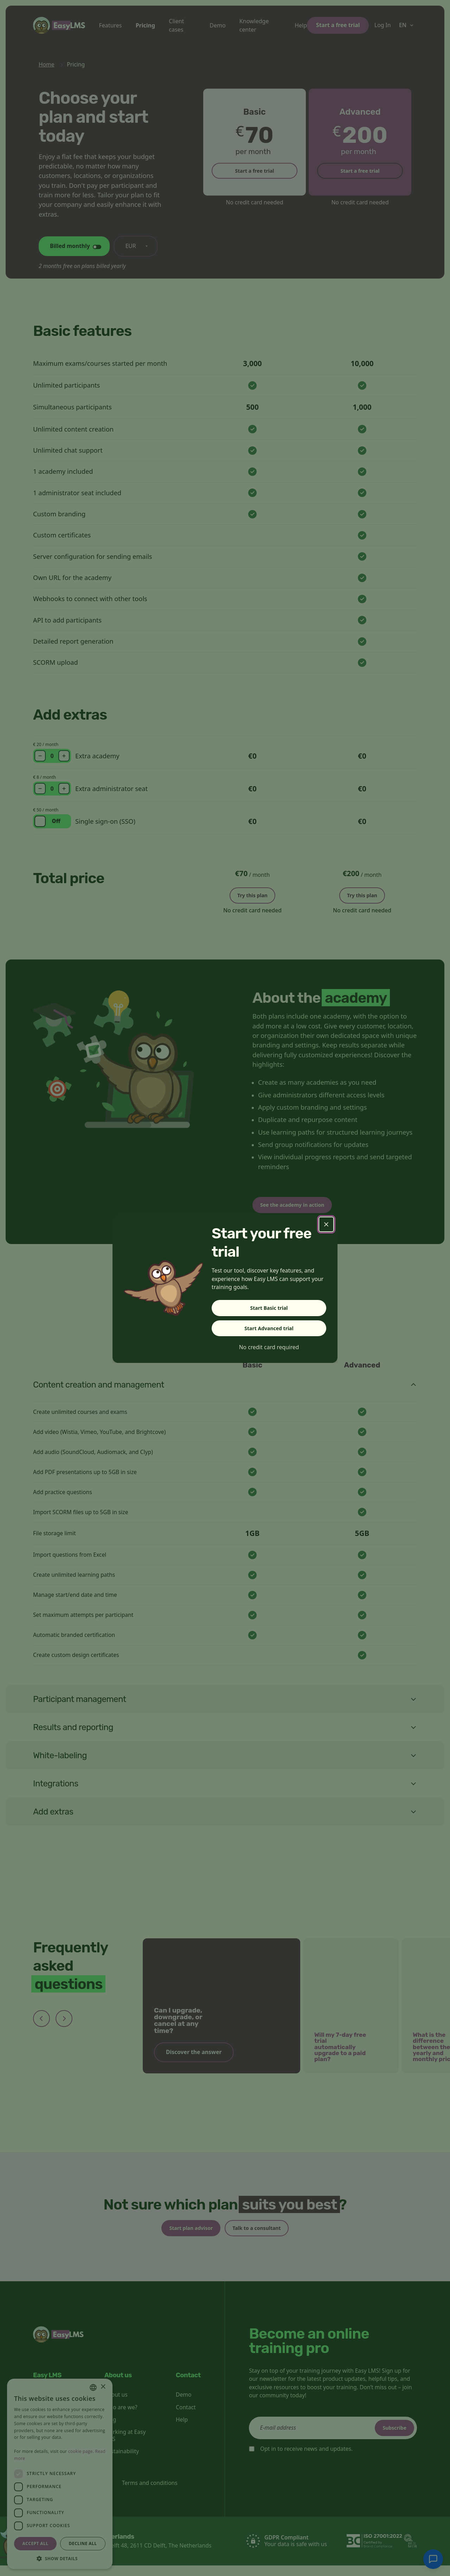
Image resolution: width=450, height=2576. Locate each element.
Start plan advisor (184, 2236)
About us (116, 2405)
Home (46, 64)
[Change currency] (136, 246)
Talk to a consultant (263, 2236)
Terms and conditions (150, 2493)
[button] (59, 2558)
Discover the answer (194, 2059)
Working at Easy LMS (125, 2446)
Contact (186, 2418)
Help (301, 25)
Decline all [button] (83, 2543)
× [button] (102, 2387)
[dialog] (59, 2474)
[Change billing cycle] (74, 246)
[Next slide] (64, 2025)
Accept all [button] (35, 2543)
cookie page (80, 2451)
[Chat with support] (433, 2559)
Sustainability (121, 2462)
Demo (217, 25)
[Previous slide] (41, 2025)
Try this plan (252, 894)
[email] (333, 2438)
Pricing (145, 25)
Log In (382, 25)
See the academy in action (300, 1210)
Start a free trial (338, 25)
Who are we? (120, 2418)
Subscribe (388, 2438)
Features (110, 25)
